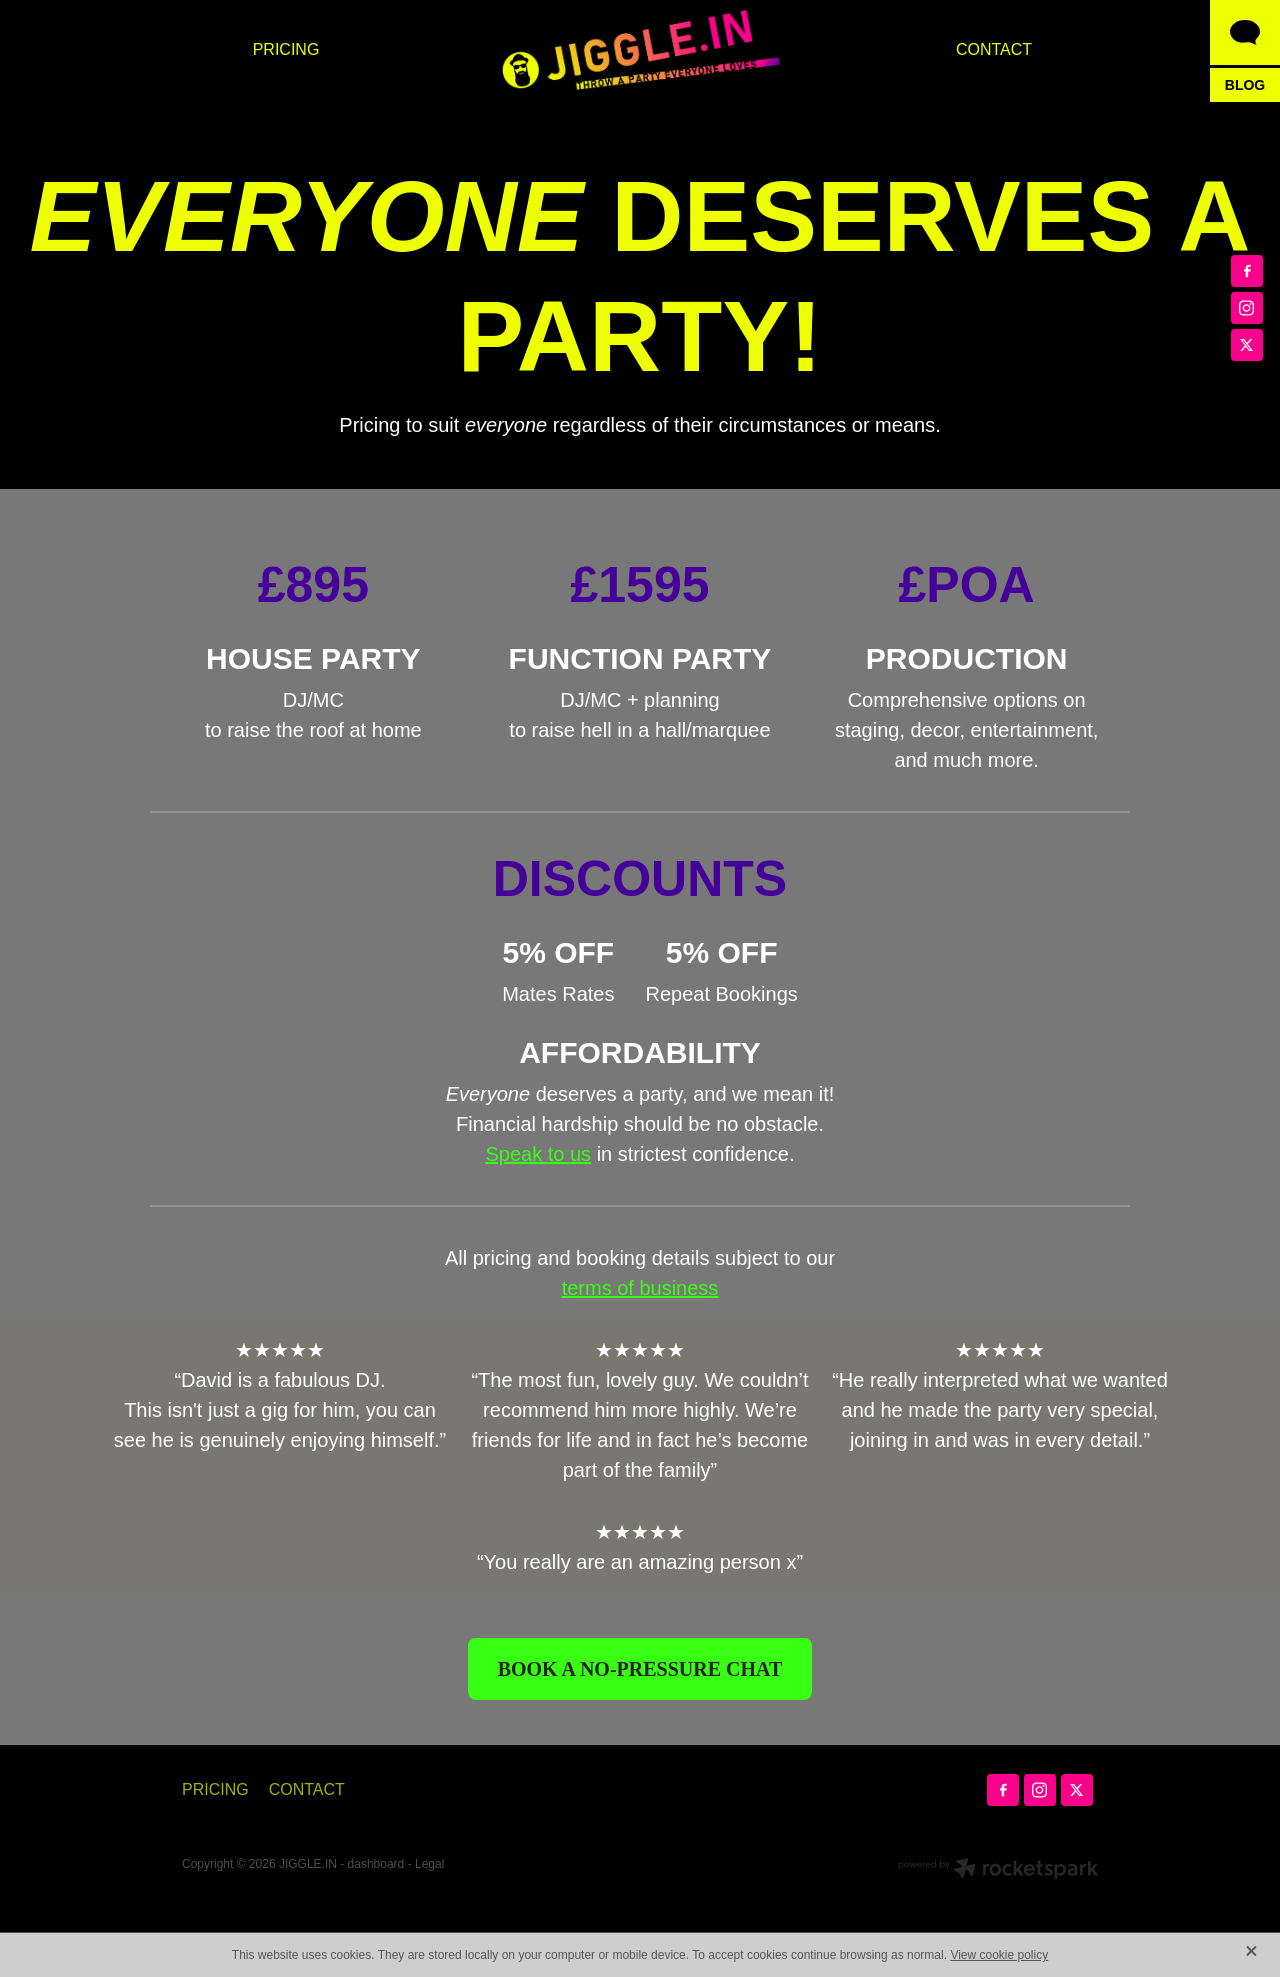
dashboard (376, 1864)
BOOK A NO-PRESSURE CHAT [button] (640, 1669)
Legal (429, 1864)
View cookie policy (999, 1955)
